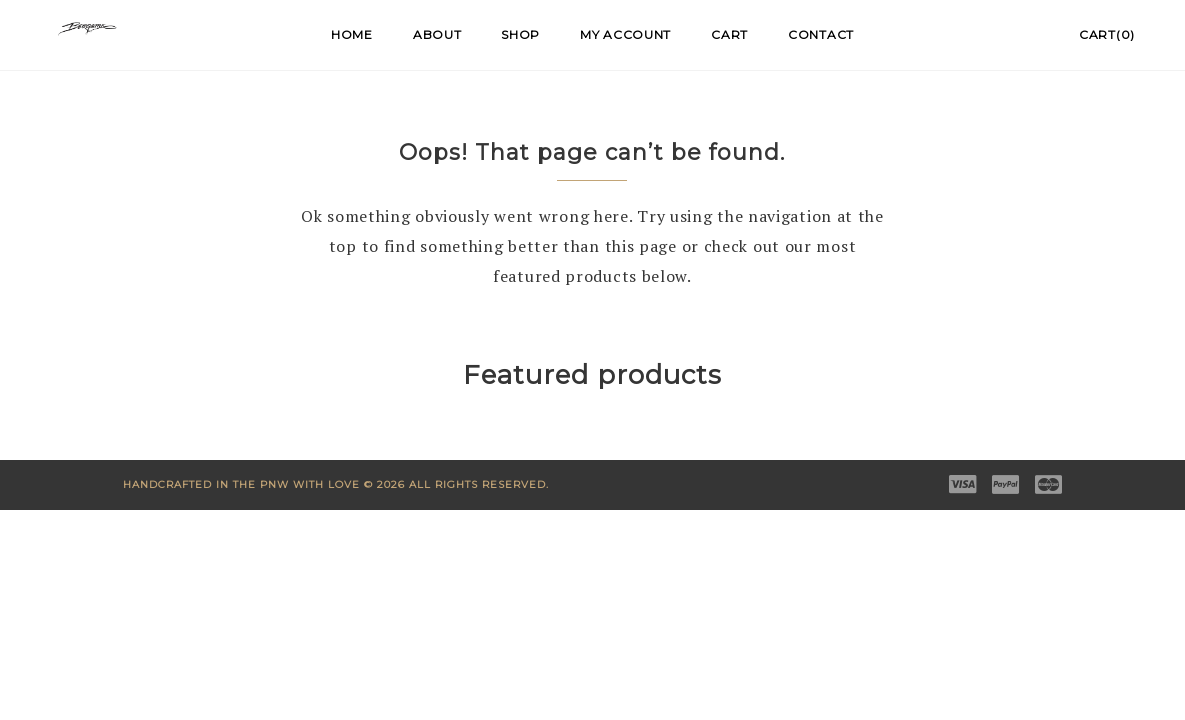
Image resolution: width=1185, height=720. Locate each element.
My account (625, 34)
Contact (821, 34)
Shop (520, 34)
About (437, 34)
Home (352, 34)
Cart (729, 34)
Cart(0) (1107, 34)
